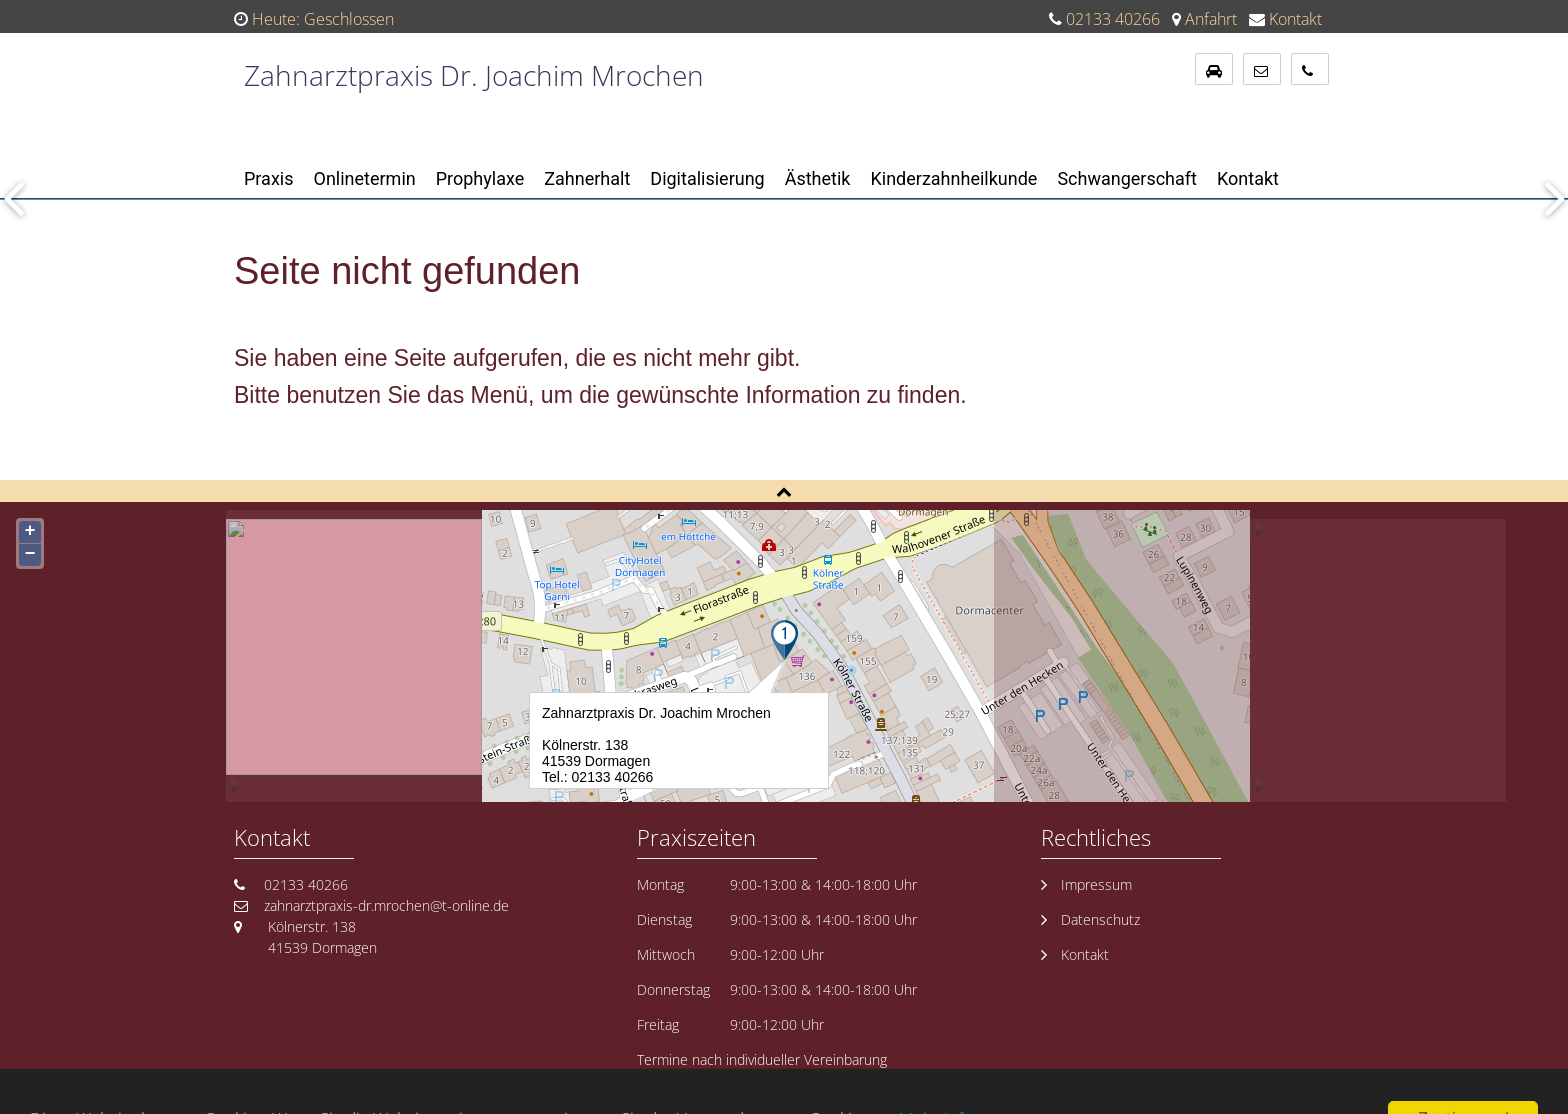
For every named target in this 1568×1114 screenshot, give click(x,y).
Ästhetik (818, 178)
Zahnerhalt (587, 178)
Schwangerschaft (1127, 178)
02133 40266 (1113, 19)
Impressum (1096, 884)
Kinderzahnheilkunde (953, 178)
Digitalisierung (707, 178)
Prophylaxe (480, 178)
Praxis (269, 178)
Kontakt (1295, 19)
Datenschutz (1100, 919)
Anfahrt (1211, 19)
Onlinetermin (365, 178)
